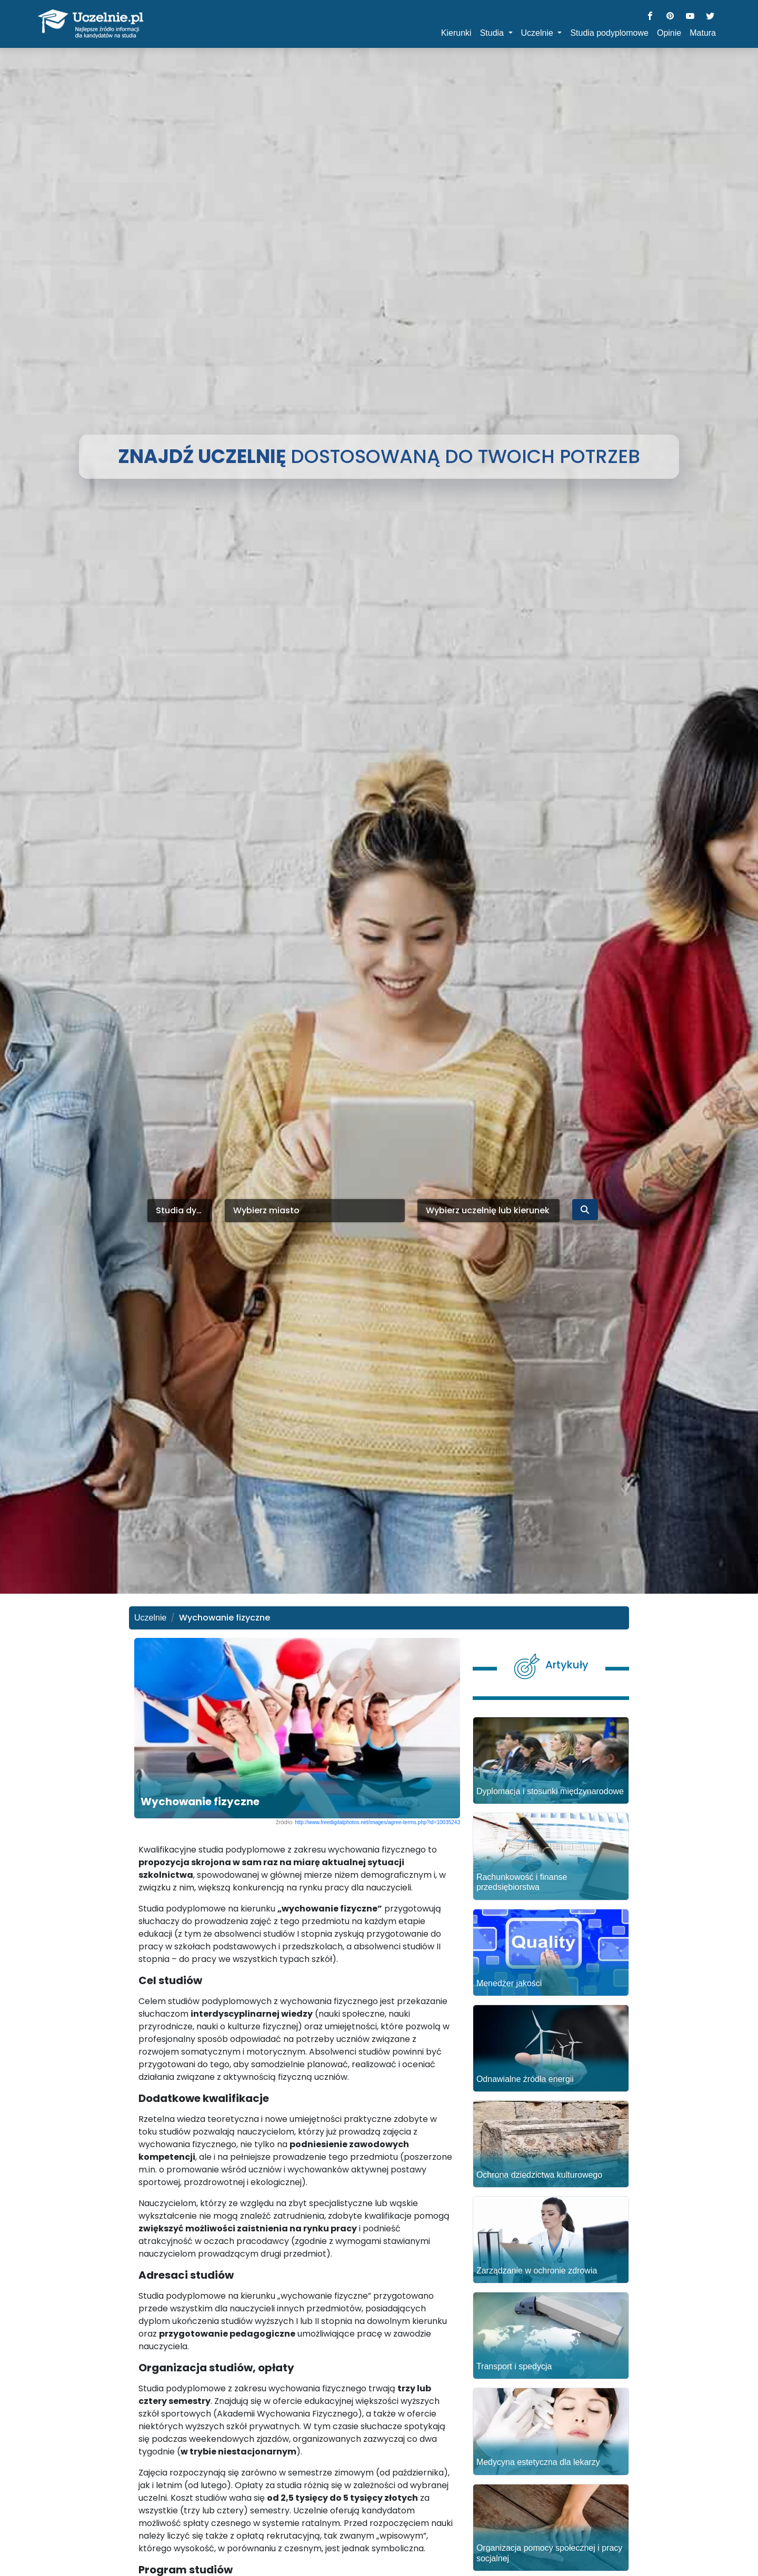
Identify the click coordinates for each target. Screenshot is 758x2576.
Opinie (669, 32)
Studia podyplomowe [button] (609, 32)
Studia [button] (493, 32)
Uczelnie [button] (538, 32)
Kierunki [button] (456, 32)
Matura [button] (703, 32)
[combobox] (179, 1210)
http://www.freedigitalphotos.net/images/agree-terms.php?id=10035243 (377, 1822)
